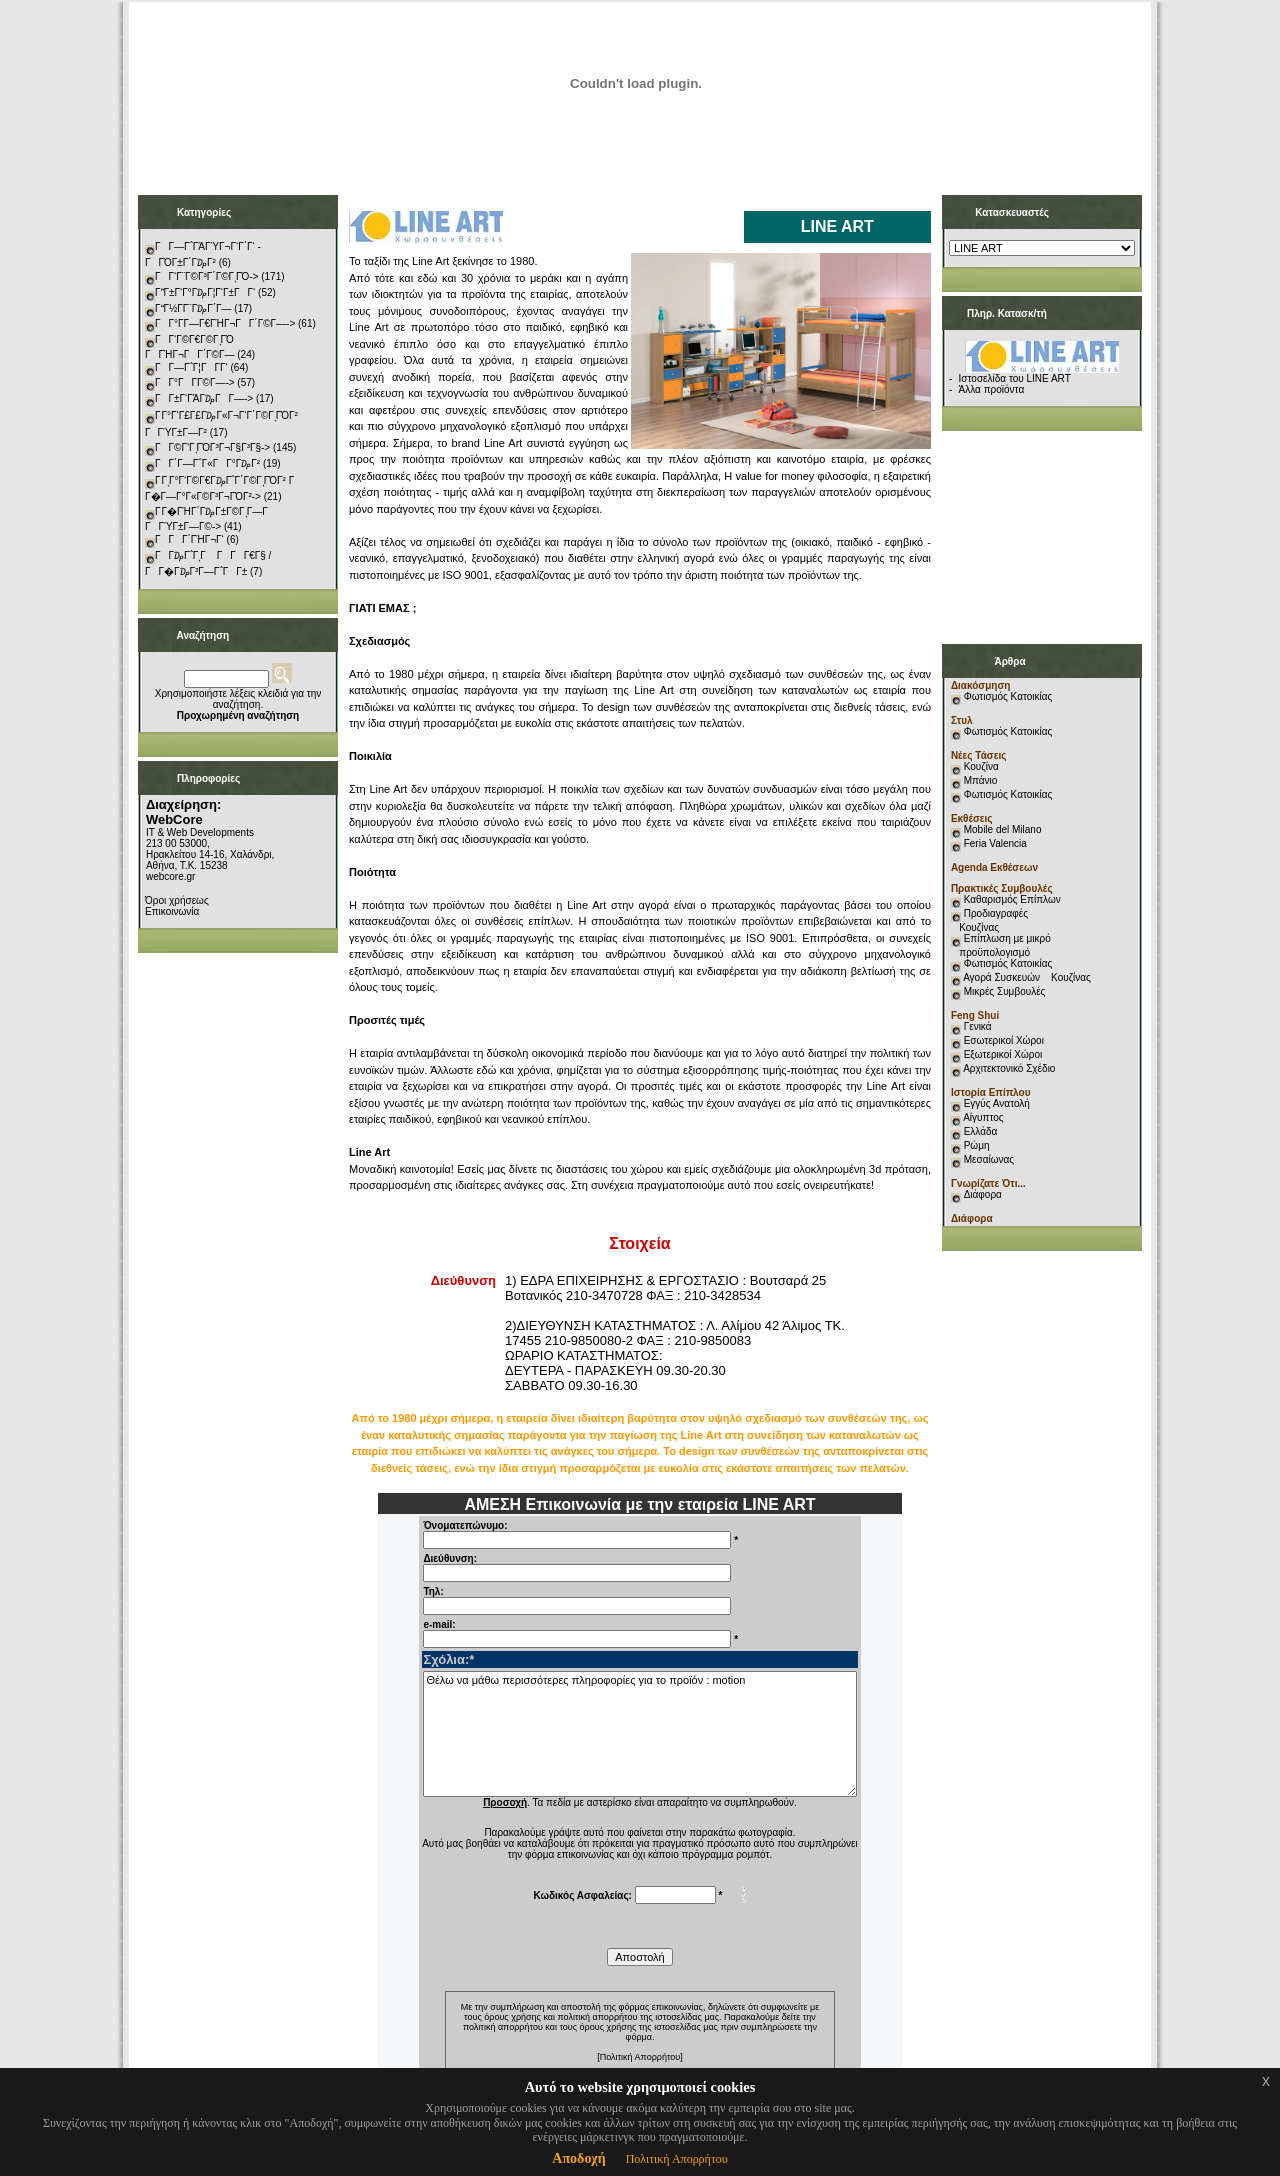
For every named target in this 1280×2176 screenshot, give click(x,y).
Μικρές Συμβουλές (1005, 991)
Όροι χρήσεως (177, 900)
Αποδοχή (578, 2158)
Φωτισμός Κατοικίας (1008, 696)
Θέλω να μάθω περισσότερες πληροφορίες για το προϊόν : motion (639, 1734)
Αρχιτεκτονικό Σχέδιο (1009, 1068)
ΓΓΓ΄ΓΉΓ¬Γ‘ (189, 539)
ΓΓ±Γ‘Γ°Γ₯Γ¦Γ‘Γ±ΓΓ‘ (205, 292)
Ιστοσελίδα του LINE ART (1015, 378)
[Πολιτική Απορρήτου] (640, 2057)
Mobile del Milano (1003, 829)
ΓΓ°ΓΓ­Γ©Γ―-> (195, 382)
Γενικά (978, 1026)
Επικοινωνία (172, 911)
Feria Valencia (995, 843)
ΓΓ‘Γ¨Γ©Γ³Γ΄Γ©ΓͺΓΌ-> (206, 276)
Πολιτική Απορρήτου (677, 2159)
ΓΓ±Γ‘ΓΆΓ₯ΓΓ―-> (204, 398)
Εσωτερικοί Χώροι (1004, 1040)
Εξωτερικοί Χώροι (1003, 1054)
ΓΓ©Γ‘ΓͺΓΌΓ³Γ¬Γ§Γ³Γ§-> (212, 447)
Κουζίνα (981, 766)
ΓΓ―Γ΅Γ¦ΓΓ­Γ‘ (191, 367)
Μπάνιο (981, 780)
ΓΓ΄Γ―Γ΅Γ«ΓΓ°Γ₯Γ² (207, 463)
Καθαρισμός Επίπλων (1011, 899)
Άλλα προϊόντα (992, 389)
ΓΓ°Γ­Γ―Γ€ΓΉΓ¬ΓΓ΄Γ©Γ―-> (225, 323)
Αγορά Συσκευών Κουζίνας (1027, 977)
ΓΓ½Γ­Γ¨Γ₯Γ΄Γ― (193, 308)
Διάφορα (983, 1194)
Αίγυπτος (983, 1117)
